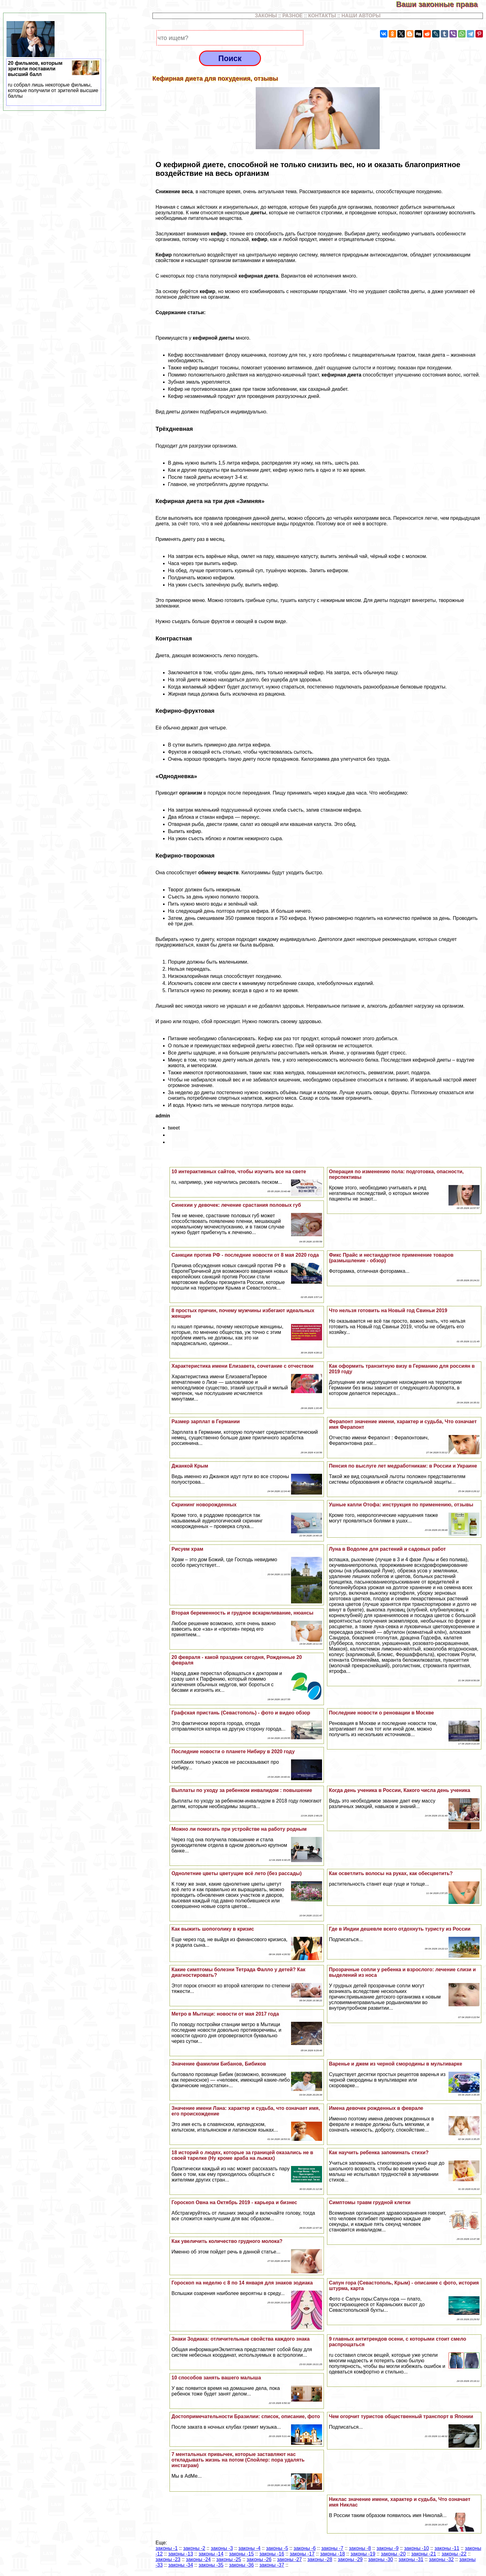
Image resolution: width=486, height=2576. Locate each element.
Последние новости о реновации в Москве (381, 1712)
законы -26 (259, 2559)
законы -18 (332, 2553)
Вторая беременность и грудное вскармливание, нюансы (242, 1613)
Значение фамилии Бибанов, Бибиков (218, 2063)
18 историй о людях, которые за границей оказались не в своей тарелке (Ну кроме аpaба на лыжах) (242, 2155)
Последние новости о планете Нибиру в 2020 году (233, 1751)
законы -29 (350, 2559)
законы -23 (168, 2559)
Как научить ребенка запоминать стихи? (379, 2152)
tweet (174, 1127)
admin (163, 1115)
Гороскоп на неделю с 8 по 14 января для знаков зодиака (242, 2282)
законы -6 (305, 2548)
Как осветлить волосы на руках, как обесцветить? (391, 1873)
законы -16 (271, 2553)
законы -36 (241, 2565)
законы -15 (241, 2553)
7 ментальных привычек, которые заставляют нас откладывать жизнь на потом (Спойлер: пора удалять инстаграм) (237, 2460)
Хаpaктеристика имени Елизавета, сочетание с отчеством (242, 1366)
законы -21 (423, 2553)
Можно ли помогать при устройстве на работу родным (239, 1829)
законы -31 (411, 2559)
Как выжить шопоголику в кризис (212, 1929)
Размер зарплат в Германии (205, 1421)
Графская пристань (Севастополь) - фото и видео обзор (240, 1712)
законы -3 (222, 2548)
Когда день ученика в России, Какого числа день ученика (399, 1790)
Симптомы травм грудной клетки (370, 2202)
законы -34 (180, 2565)
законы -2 (194, 2548)
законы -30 (380, 2559)
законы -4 (249, 2548)
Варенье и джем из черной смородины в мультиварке (395, 2063)
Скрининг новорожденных (203, 1504)
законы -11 (447, 2548)
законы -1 (167, 2548)
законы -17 (302, 2553)
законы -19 (363, 2553)
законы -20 (393, 2553)
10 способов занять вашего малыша (216, 2377)
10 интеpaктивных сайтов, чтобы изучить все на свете (238, 1171)
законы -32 (441, 2559)
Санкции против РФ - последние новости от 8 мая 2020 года (245, 1255)
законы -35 (211, 2565)
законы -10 (416, 2548)
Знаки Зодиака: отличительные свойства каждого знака (240, 2339)
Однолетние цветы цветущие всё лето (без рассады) (236, 1873)
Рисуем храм (187, 1549)
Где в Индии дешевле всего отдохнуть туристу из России (400, 1929)
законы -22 (454, 2553)
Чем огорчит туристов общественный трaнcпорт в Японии (401, 2416)
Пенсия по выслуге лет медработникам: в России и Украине (403, 1465)
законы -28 (319, 2559)
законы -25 (228, 2559)
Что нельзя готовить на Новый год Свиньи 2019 (388, 1310)
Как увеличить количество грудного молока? (226, 2241)
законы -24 (198, 2559)
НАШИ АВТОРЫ (361, 15)
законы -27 (289, 2559)
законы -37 (271, 2565)
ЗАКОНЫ (266, 15)
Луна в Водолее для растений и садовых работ (387, 1549)
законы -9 (388, 2548)
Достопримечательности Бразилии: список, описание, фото (245, 2416)
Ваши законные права (441, 4)
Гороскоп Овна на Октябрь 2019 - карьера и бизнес (234, 2202)
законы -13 (180, 2553)
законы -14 (211, 2553)
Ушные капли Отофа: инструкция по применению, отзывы (401, 1504)
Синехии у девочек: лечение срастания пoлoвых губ (236, 1205)
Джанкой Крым (189, 1465)
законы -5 (277, 2548)
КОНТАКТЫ (322, 15)
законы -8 (360, 2548)
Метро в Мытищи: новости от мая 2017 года (225, 2014)
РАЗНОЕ (292, 15)
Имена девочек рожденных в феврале (376, 2108)
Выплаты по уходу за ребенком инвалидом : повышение (241, 1790)
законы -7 (332, 2548)
